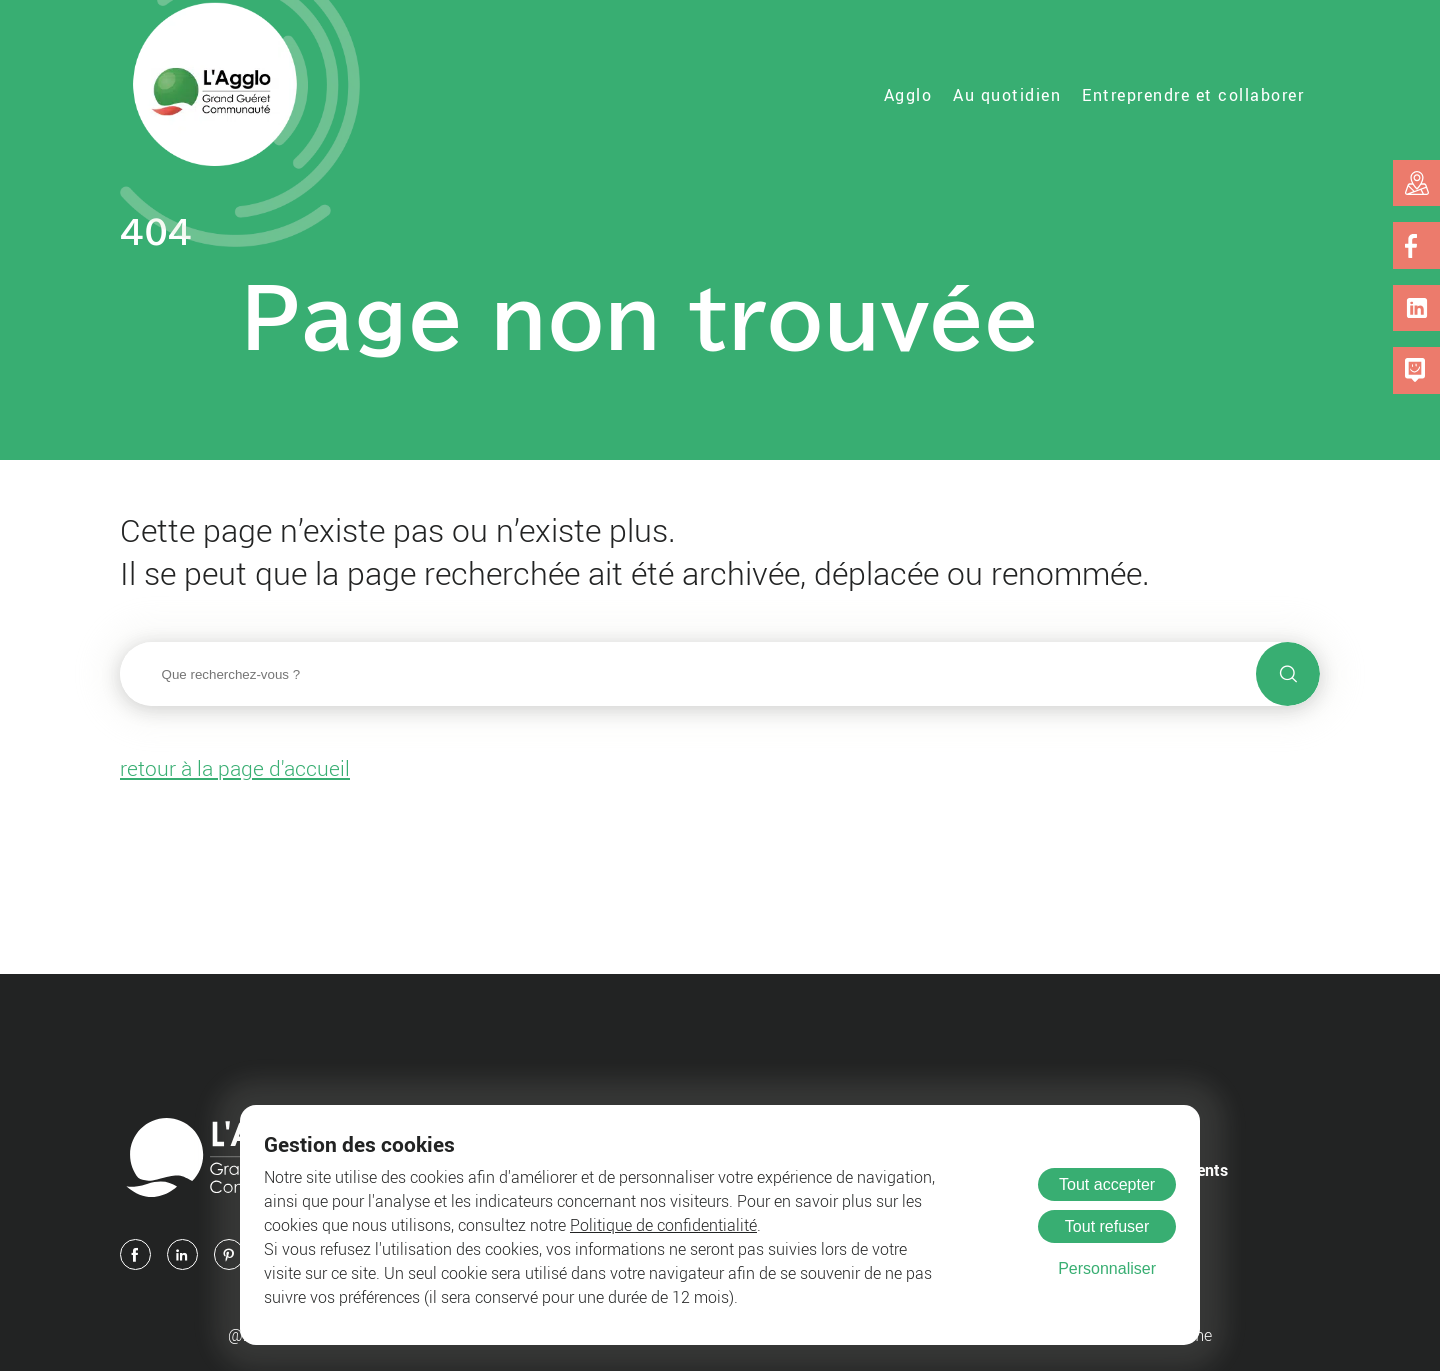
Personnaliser (1107, 1268)
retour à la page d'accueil (235, 768)
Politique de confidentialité (663, 1225)
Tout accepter (1107, 1184)
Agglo (908, 95)
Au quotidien (1007, 95)
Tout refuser (1107, 1226)
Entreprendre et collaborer (1193, 95)
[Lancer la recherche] (1288, 674)
